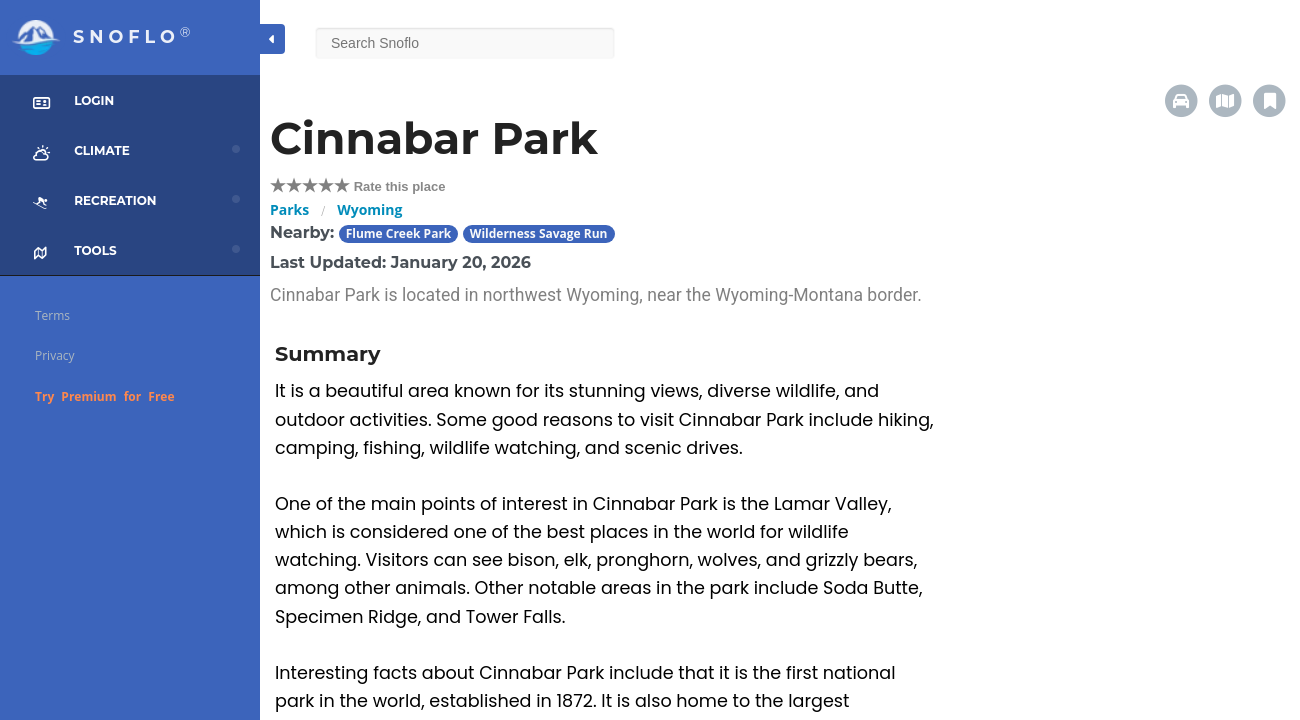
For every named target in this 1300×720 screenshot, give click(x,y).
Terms (52, 315)
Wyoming (369, 209)
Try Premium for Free (105, 396)
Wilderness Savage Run (539, 233)
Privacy (55, 355)
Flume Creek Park (399, 233)
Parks (289, 209)
